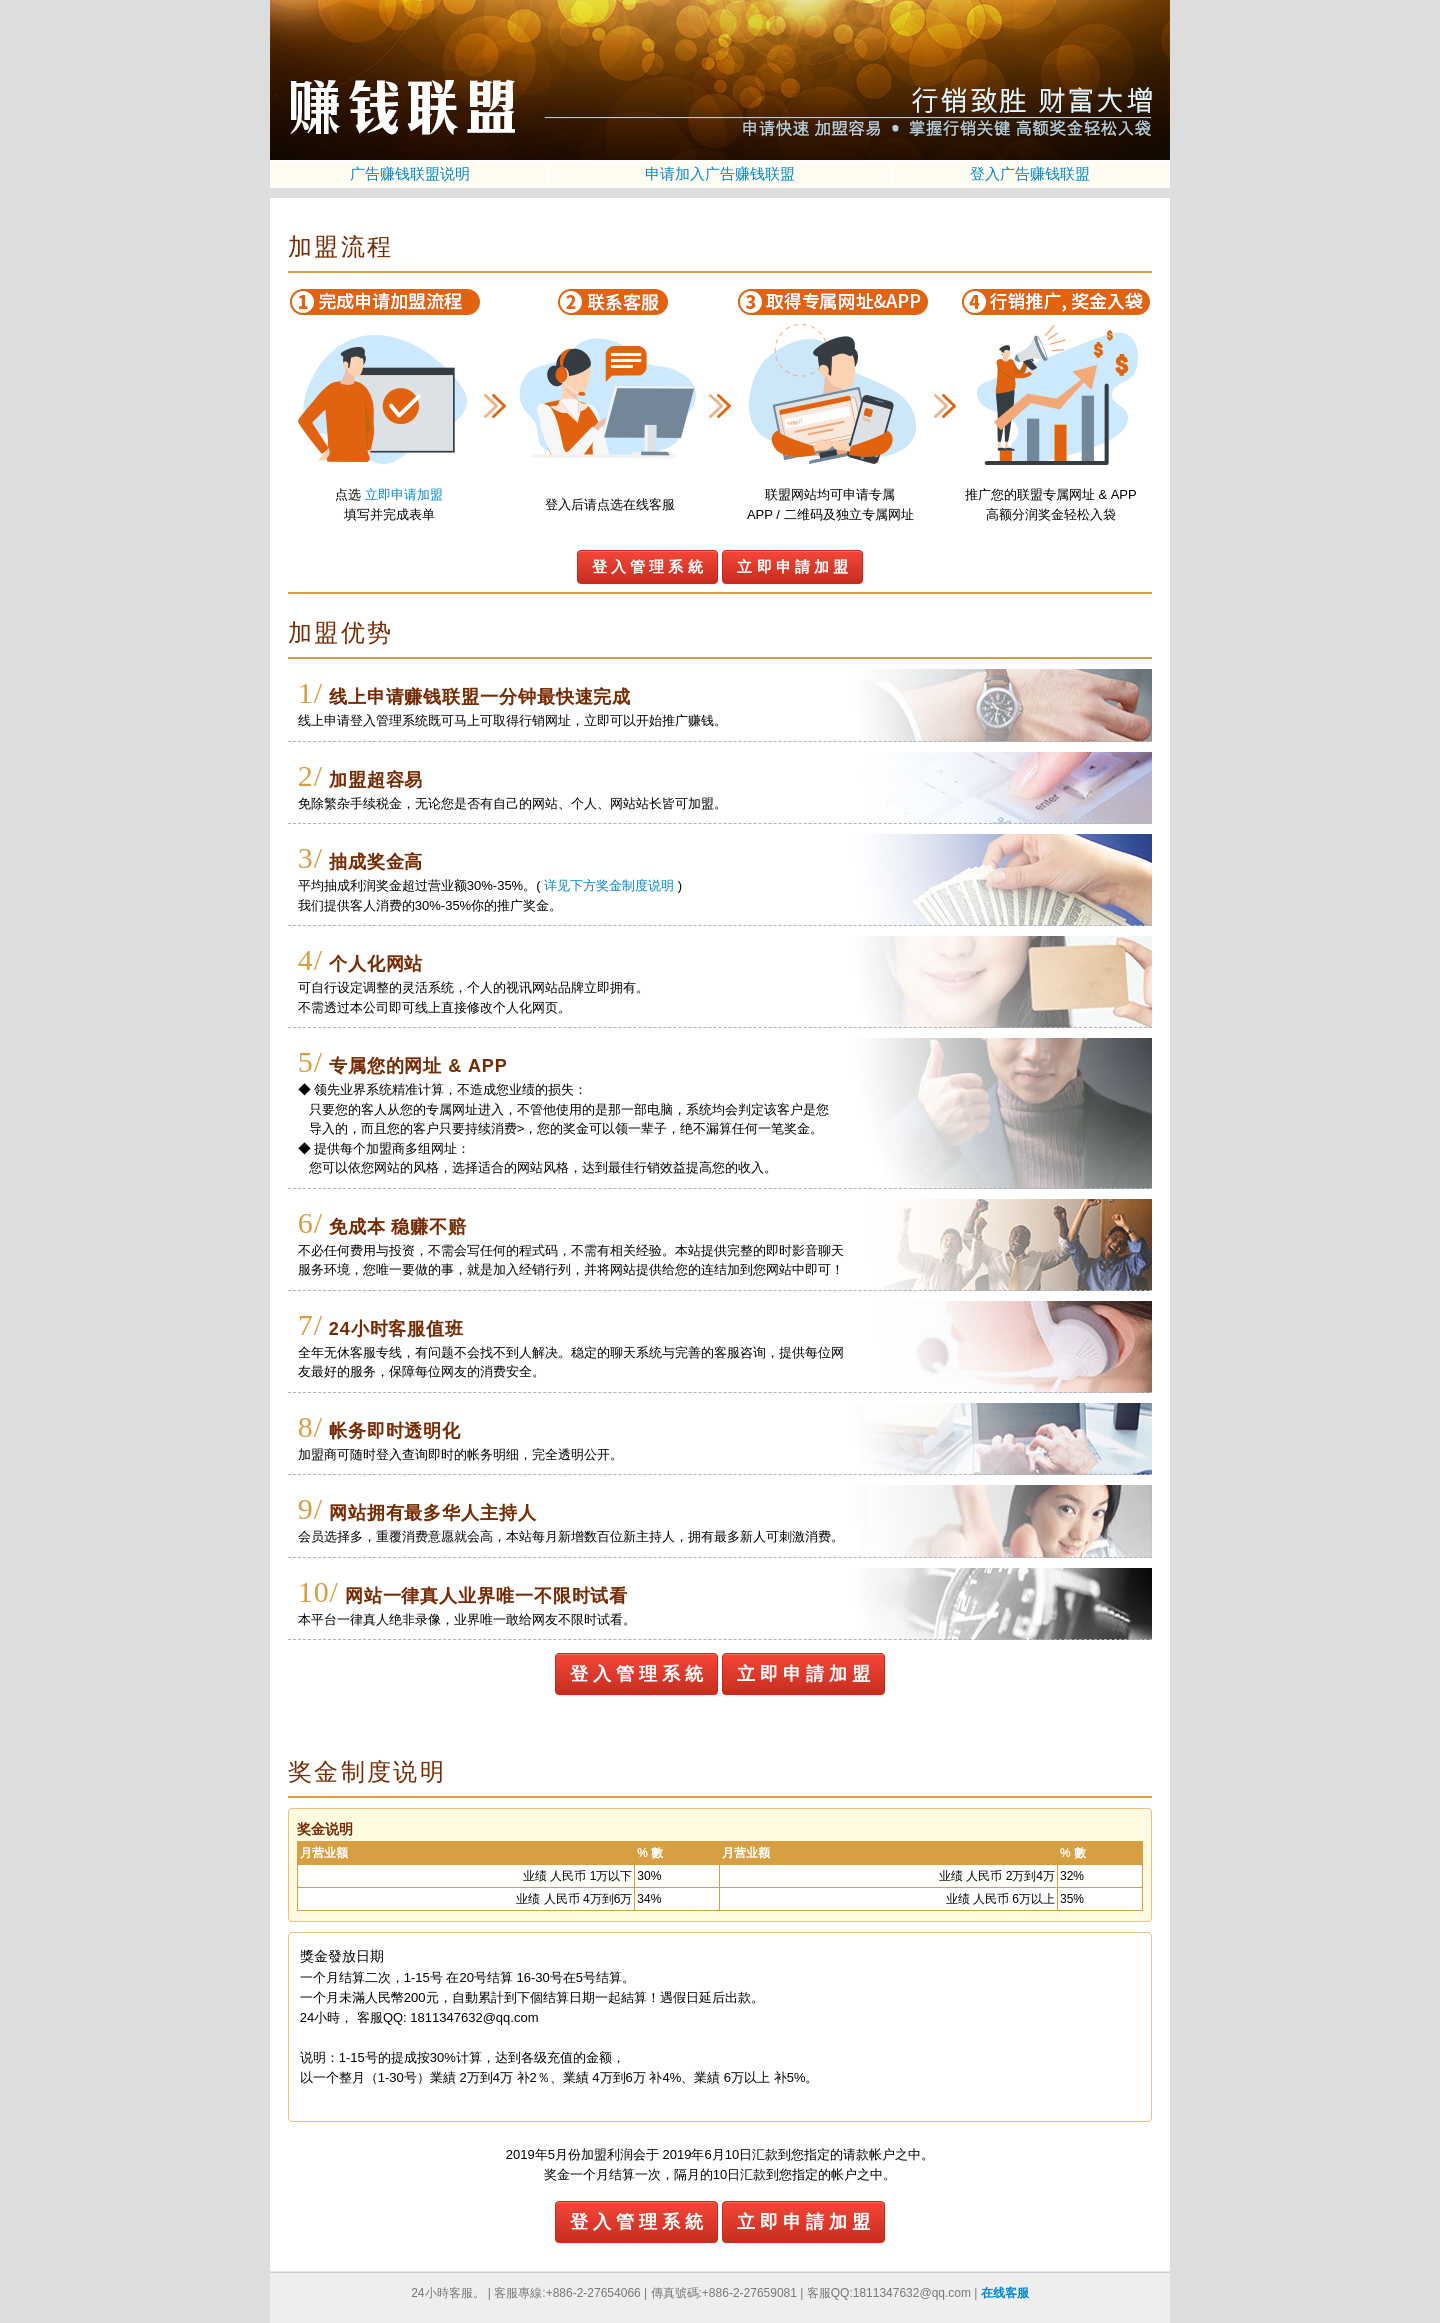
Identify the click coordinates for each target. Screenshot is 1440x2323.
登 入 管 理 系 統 (647, 566)
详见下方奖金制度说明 (609, 885)
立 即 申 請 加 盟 (792, 566)
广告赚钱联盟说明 (410, 173)
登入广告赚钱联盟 (1030, 173)
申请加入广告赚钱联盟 (720, 173)
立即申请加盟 (404, 494)
